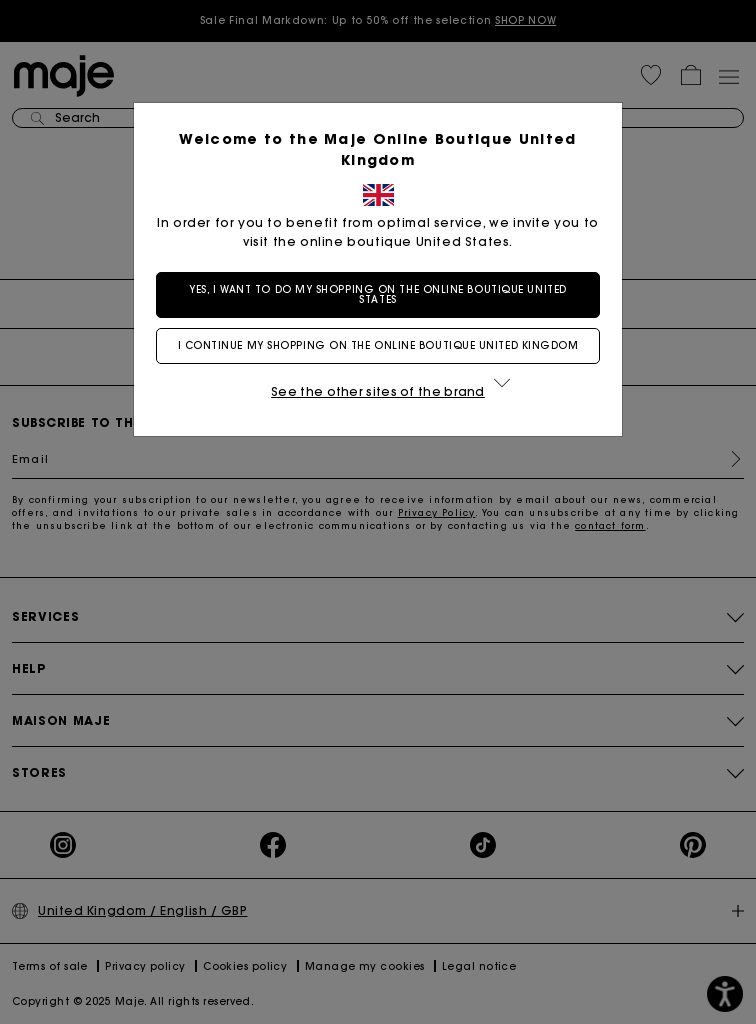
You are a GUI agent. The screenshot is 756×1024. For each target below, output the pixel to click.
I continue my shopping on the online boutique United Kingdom (378, 345)
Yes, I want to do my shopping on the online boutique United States (377, 294)
